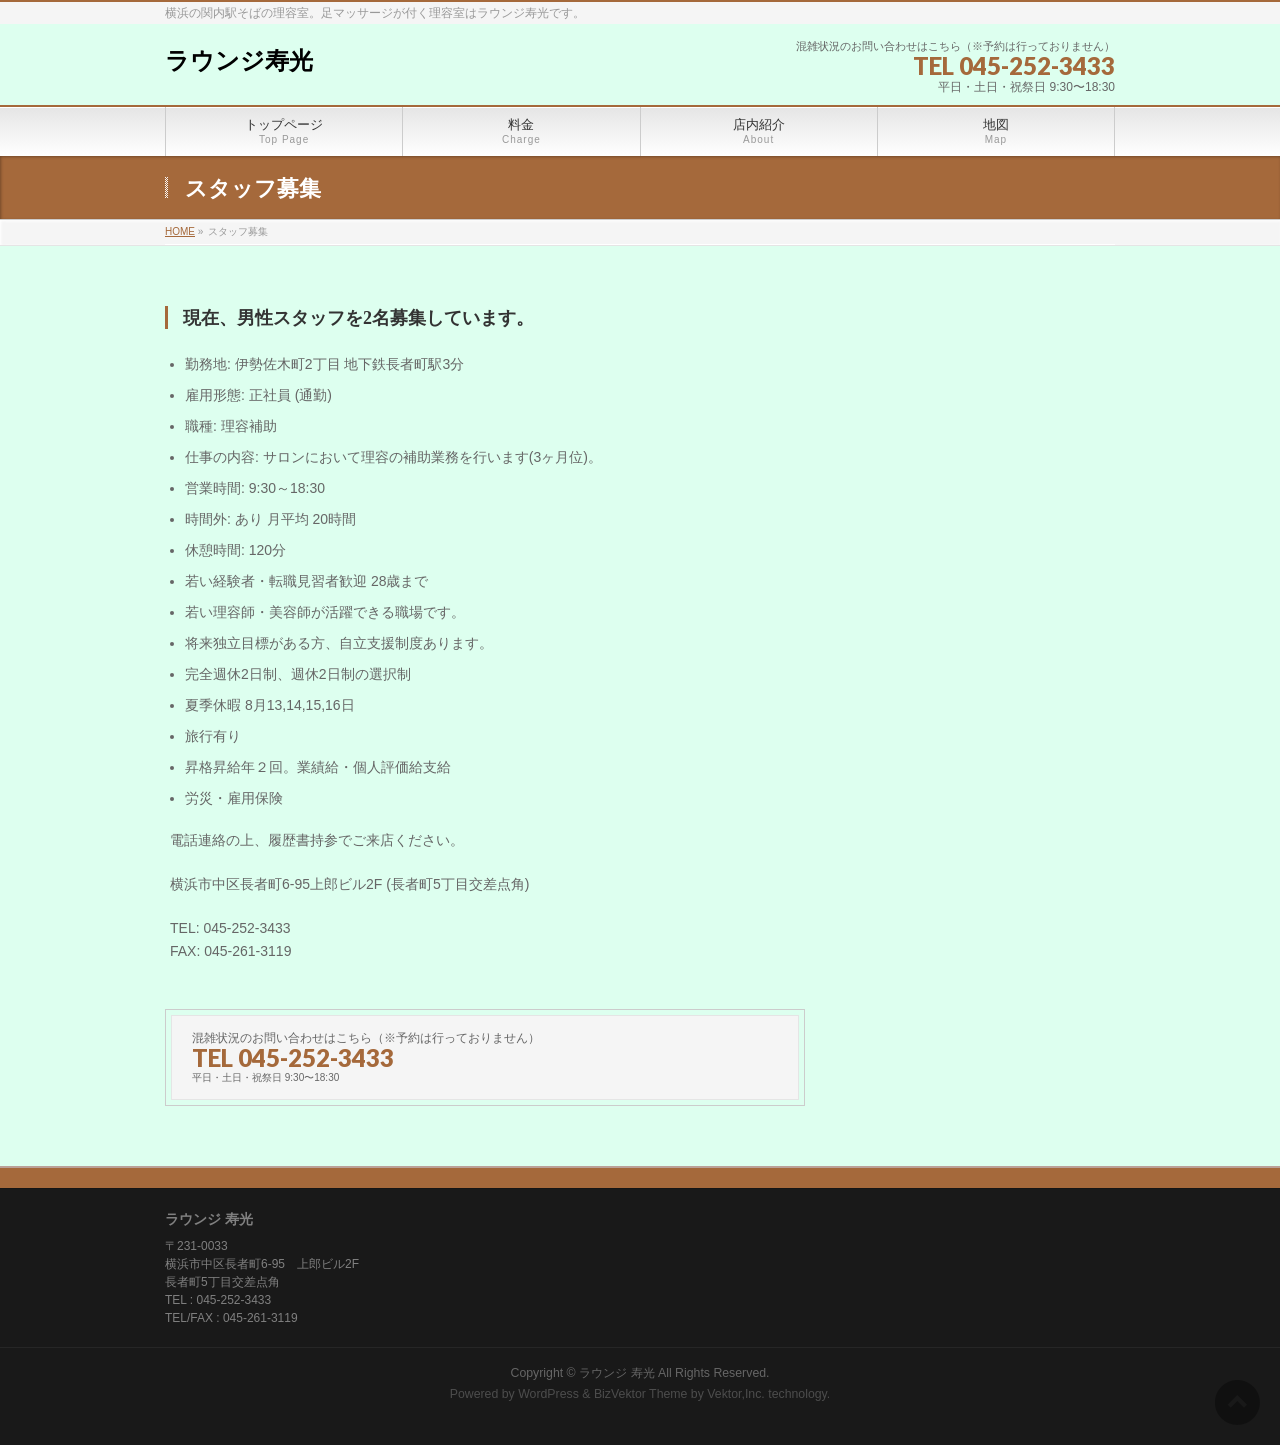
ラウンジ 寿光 (616, 1373)
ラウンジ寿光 (239, 61)
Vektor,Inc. (736, 1394)
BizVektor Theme (641, 1394)
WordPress (548, 1394)
